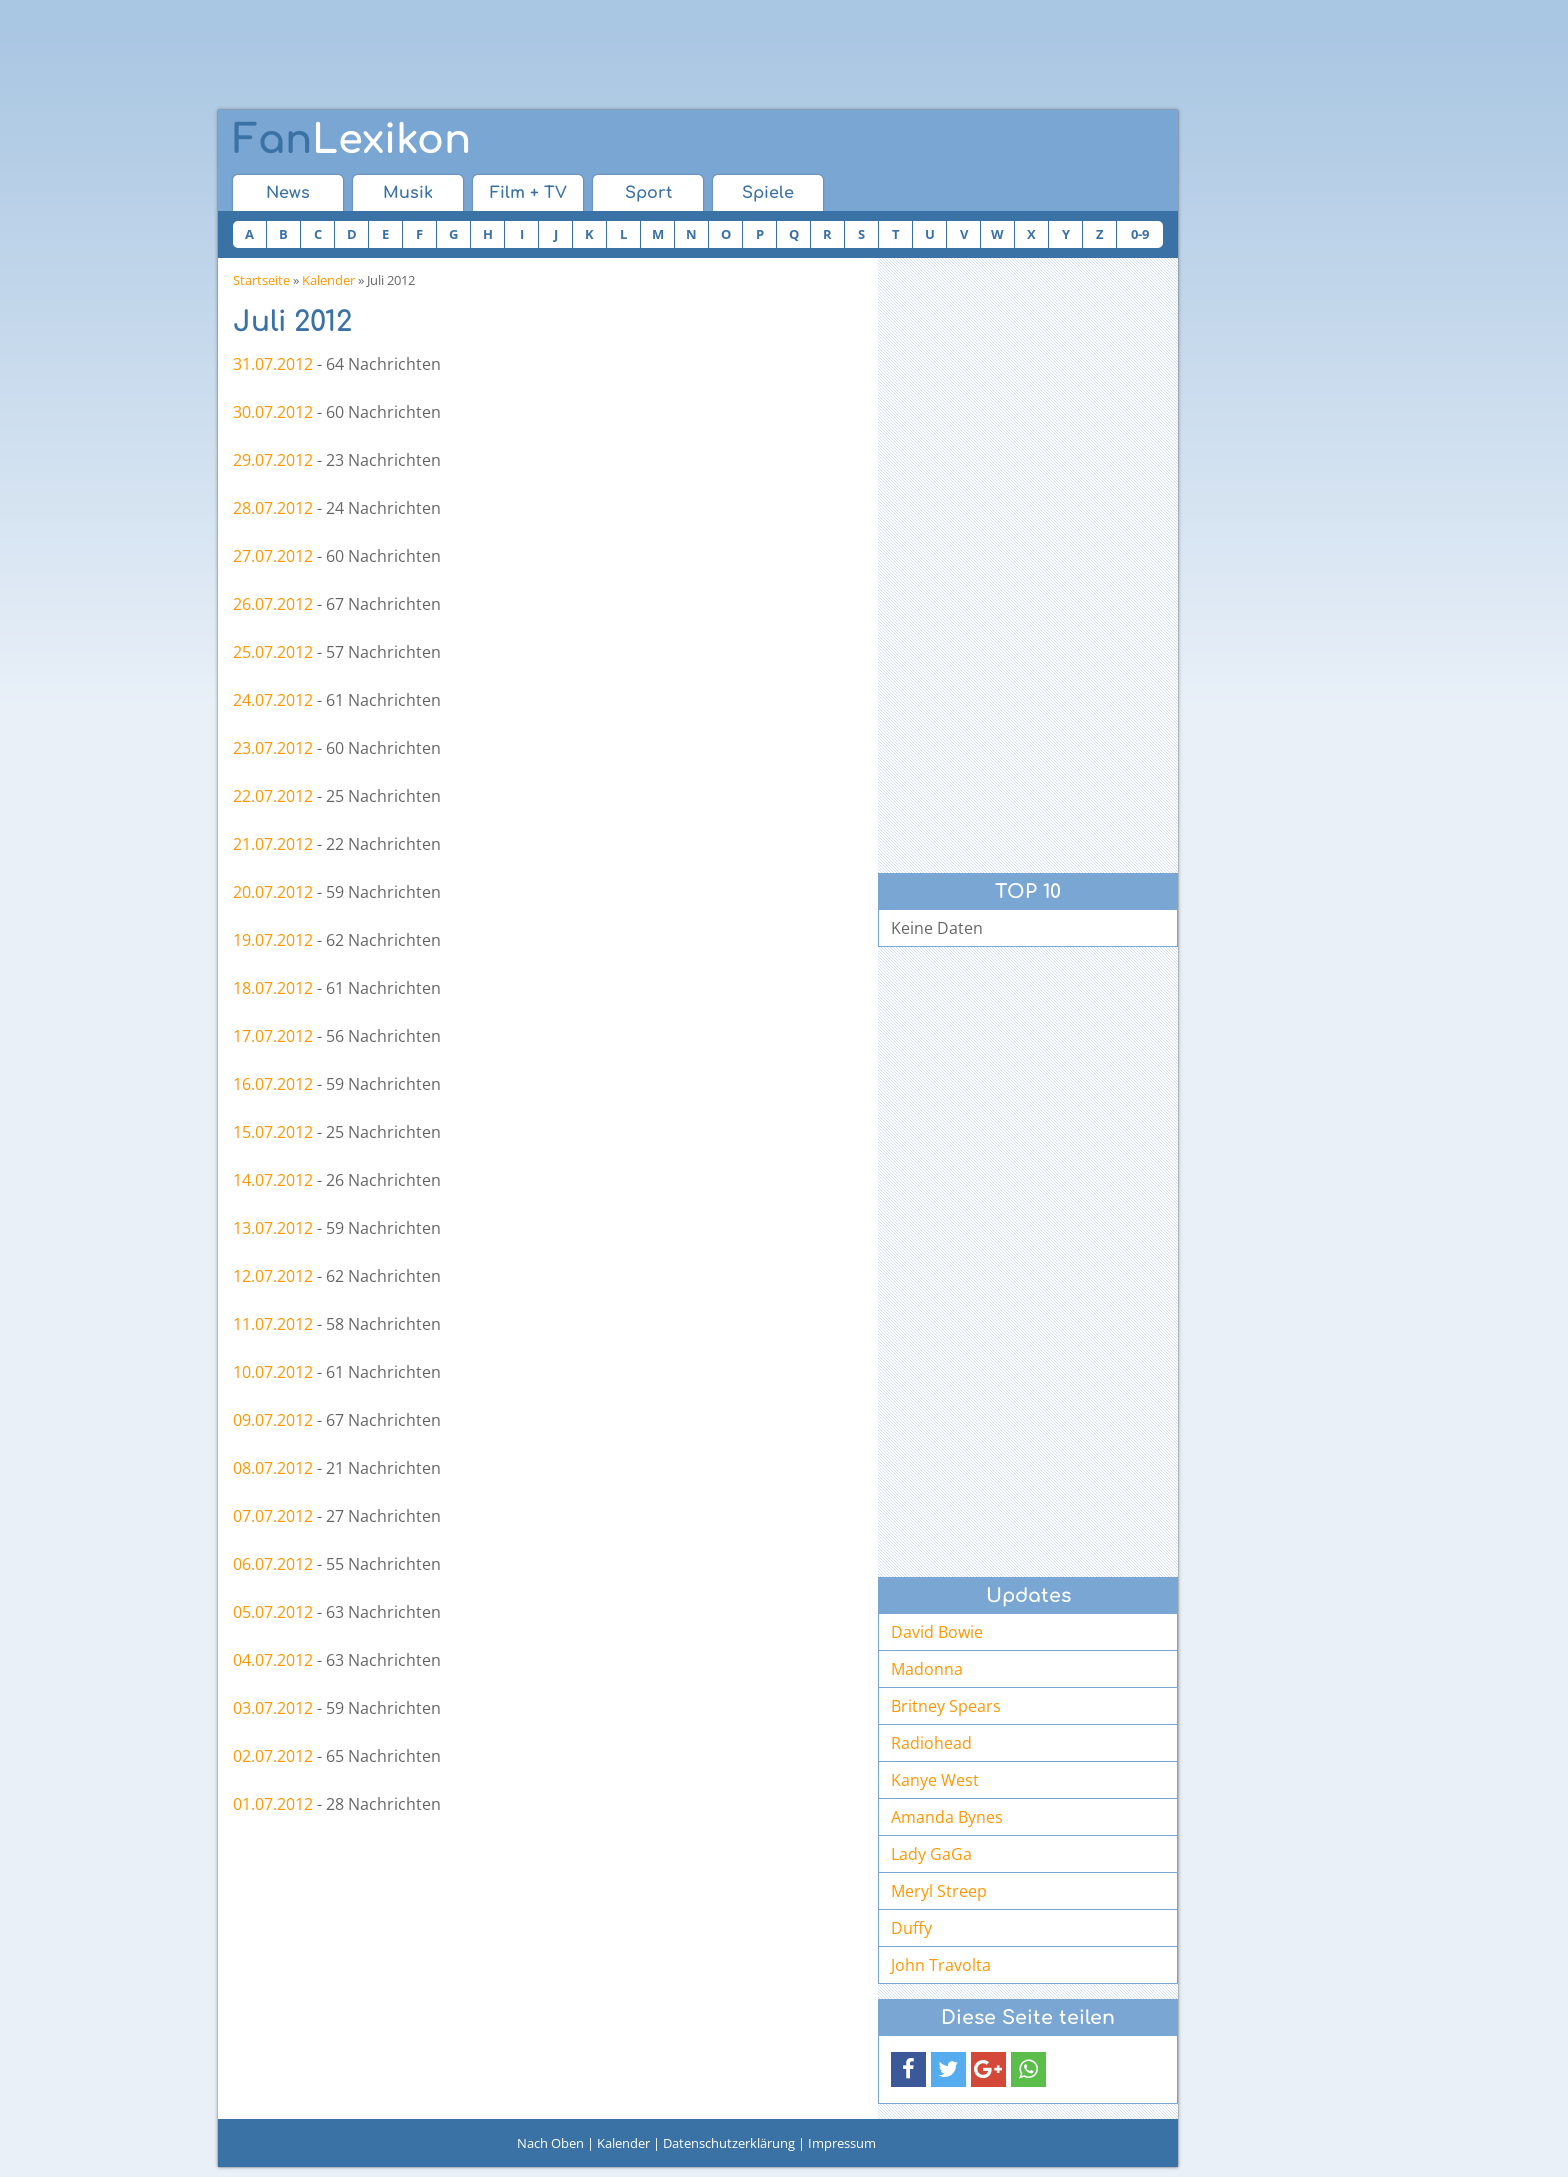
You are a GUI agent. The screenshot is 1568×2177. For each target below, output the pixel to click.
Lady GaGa (931, 1854)
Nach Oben (550, 2143)
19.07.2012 (273, 940)
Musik (408, 193)
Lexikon (352, 140)
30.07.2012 (273, 412)
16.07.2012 (273, 1084)
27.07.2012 (273, 556)
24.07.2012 (273, 700)
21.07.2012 (273, 844)
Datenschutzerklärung (729, 2143)
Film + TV (528, 193)
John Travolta (941, 1965)
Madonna (927, 1669)
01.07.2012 (273, 1804)
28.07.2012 (273, 508)
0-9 (1140, 234)
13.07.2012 (273, 1228)
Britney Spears (946, 1706)
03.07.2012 (273, 1708)
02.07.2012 (273, 1756)
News (288, 193)
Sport (648, 193)
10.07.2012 (273, 1372)
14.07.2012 (273, 1180)
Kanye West (935, 1780)
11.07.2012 (273, 1324)
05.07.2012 (273, 1612)
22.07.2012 (273, 796)
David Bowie (937, 1632)
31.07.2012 (273, 364)
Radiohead (931, 1743)
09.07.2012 (273, 1420)
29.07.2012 (273, 460)
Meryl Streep (939, 1891)
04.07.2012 (273, 1660)
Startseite (261, 280)
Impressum (842, 2143)
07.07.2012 (273, 1516)
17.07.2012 (273, 1036)
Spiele (768, 193)
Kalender (328, 280)
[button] (908, 2069)
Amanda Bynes (947, 1817)
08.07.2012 (273, 1468)
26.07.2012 (273, 604)
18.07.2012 (273, 988)
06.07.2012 (273, 1564)
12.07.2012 (273, 1276)
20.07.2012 (273, 892)
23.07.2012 (273, 748)
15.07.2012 (273, 1132)
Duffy (911, 1928)
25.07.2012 (273, 652)
